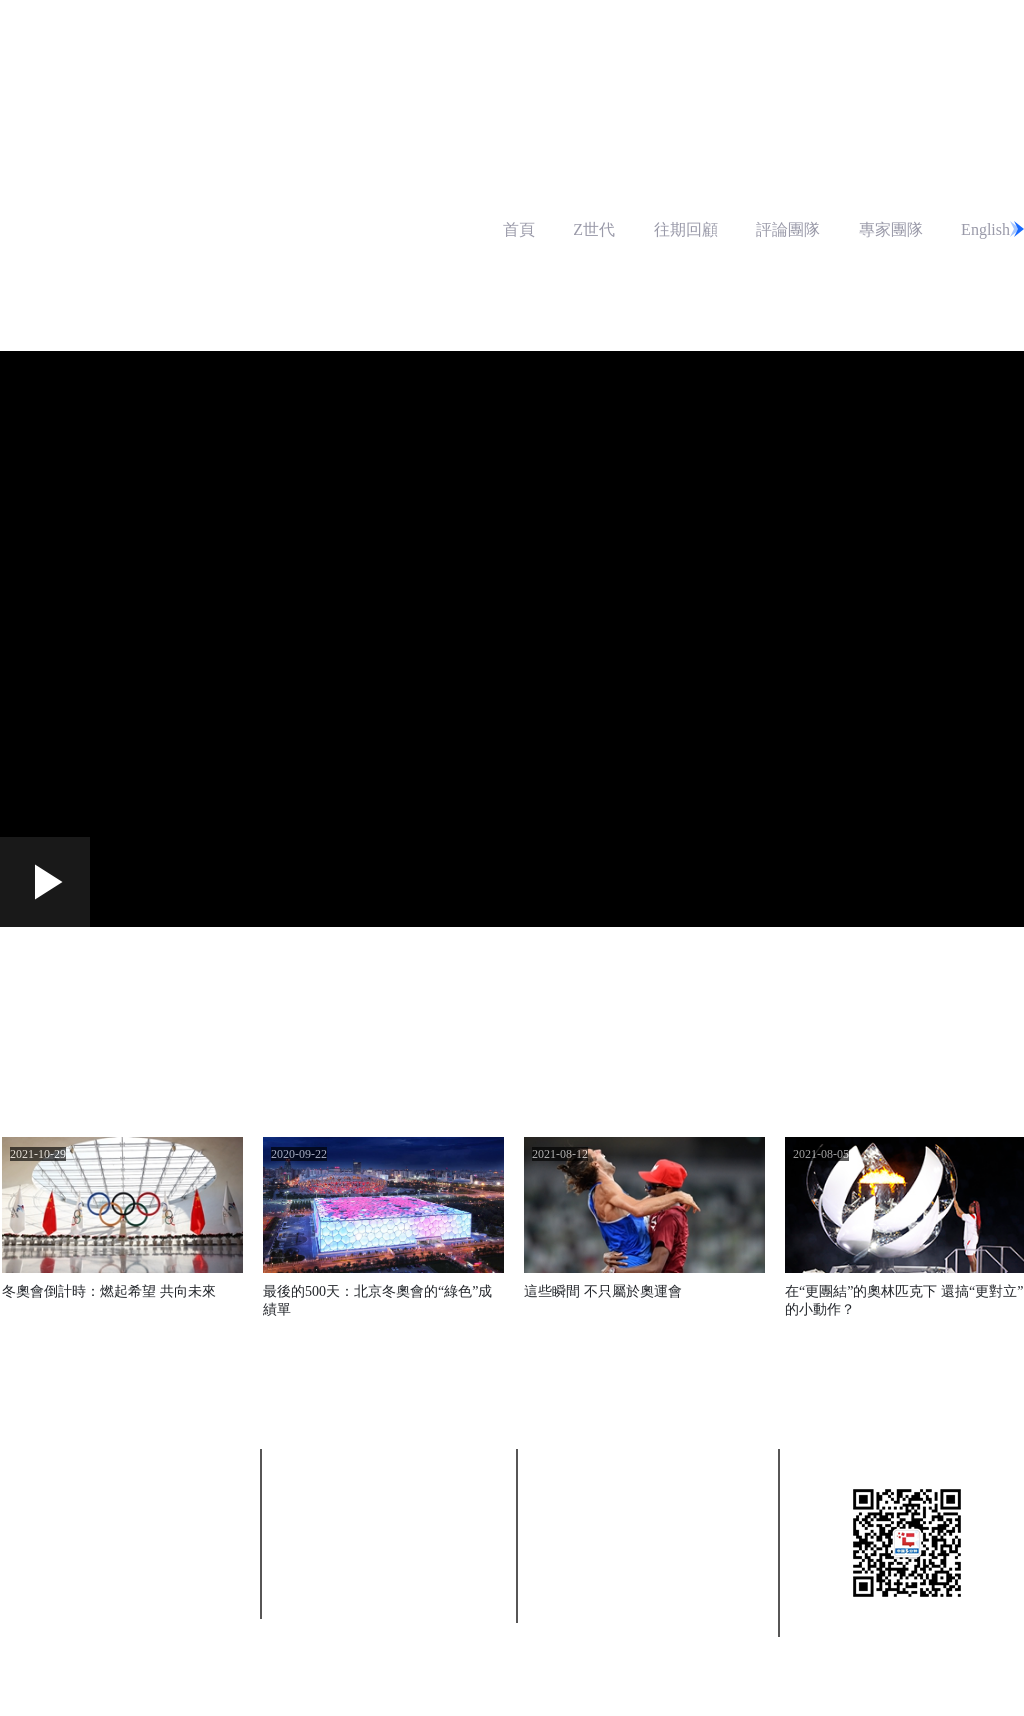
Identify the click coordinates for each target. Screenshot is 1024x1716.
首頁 (519, 229)
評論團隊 (788, 229)
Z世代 (594, 229)
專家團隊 (891, 229)
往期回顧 (686, 229)
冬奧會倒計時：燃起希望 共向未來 (109, 1291)
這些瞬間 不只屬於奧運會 (603, 1291)
